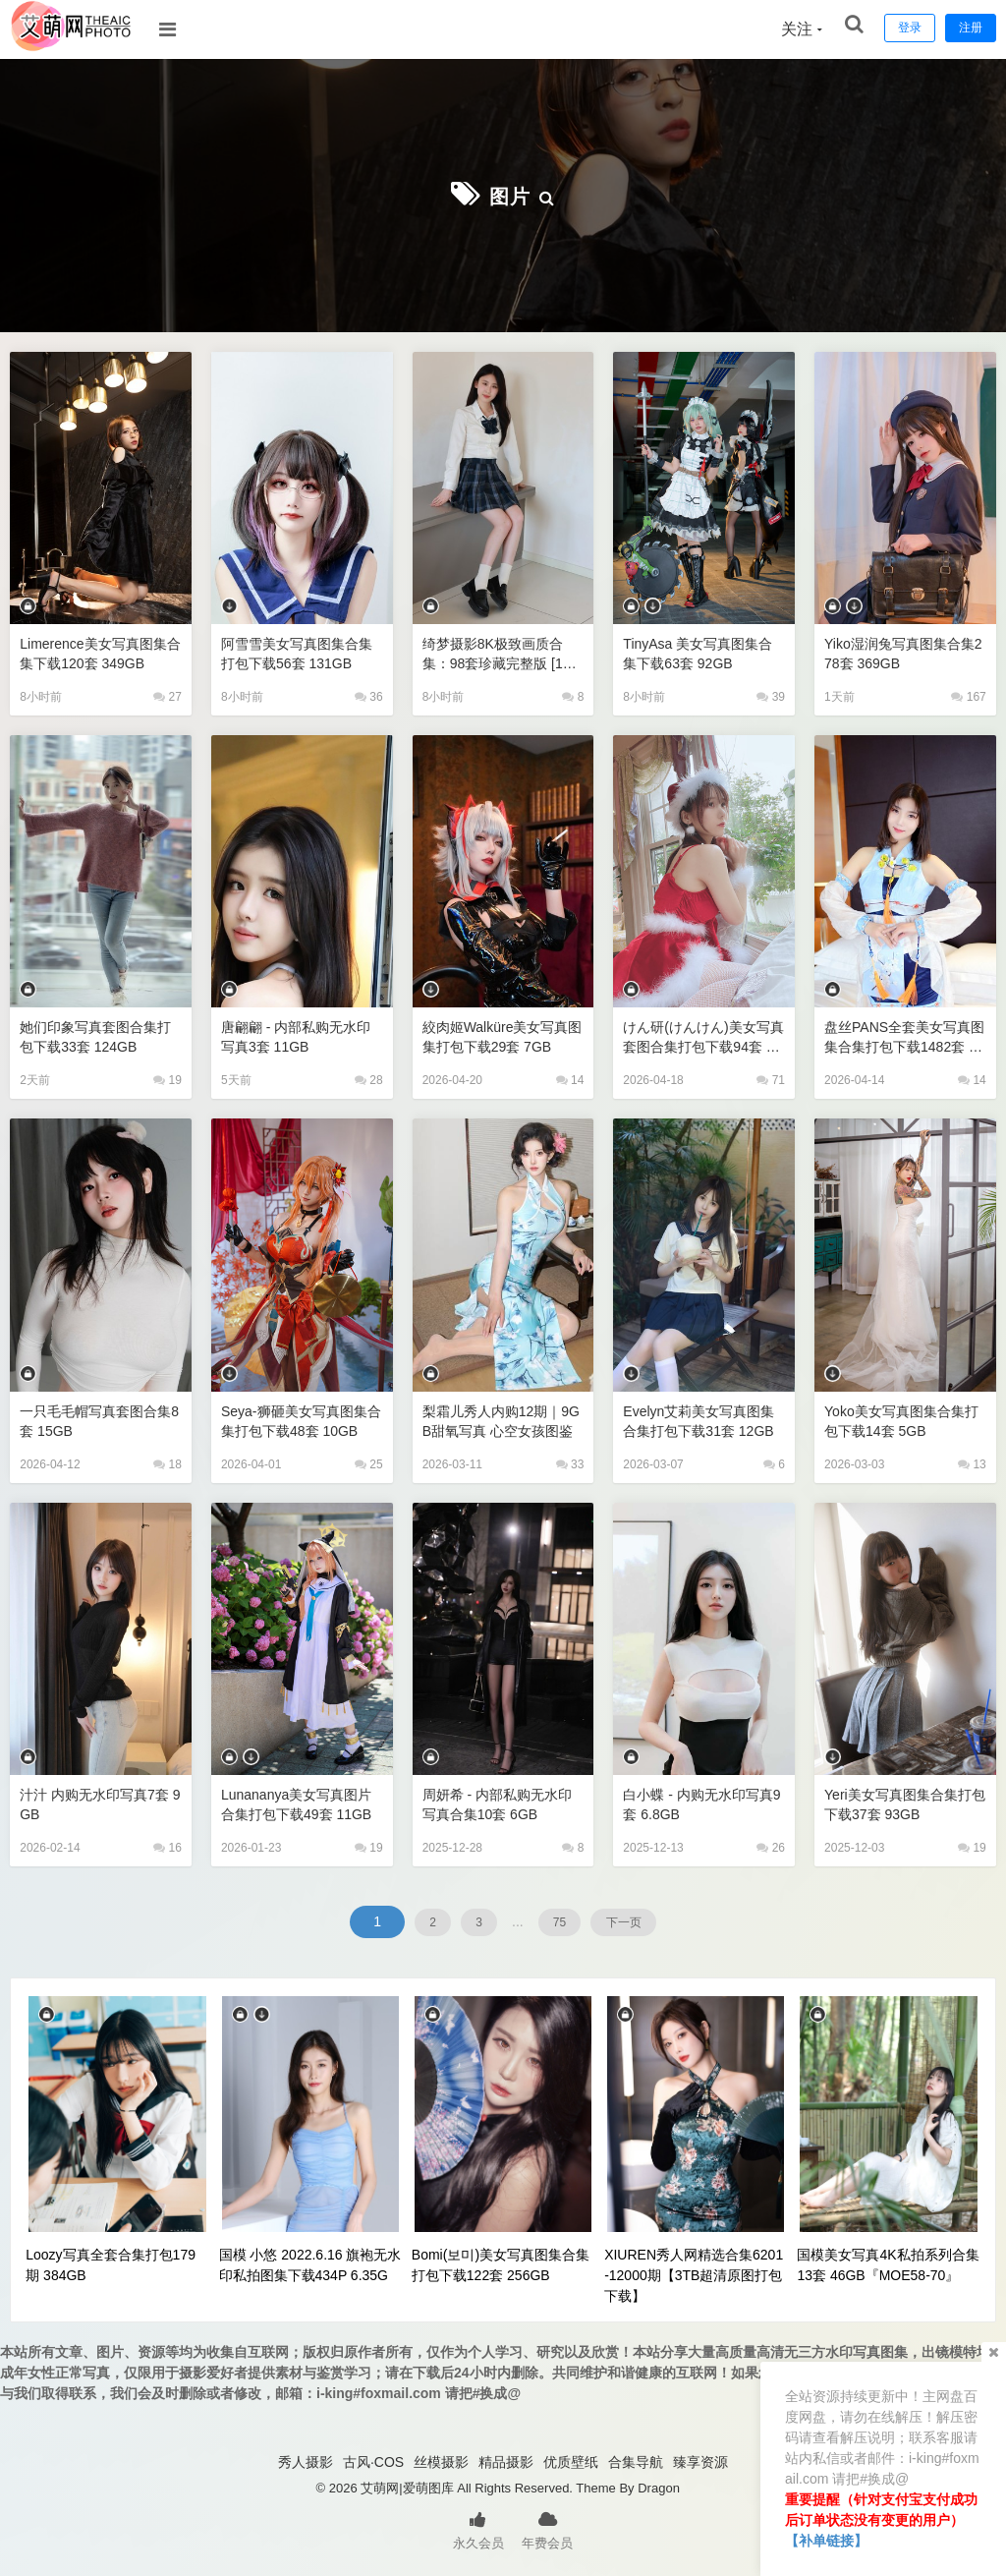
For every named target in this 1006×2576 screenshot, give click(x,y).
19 (167, 1078)
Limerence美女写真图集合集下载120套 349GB (98, 651)
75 (567, 1919)
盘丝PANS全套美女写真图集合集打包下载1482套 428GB (902, 1035)
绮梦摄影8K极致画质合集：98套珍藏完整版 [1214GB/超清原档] (502, 652)
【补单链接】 (826, 2540)
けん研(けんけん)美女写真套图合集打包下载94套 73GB (701, 1035)
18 (167, 1462)
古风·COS (373, 2460)
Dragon (659, 2486)
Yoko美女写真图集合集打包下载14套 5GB (899, 1419)
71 (770, 1078)
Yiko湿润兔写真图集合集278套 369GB (904, 651)
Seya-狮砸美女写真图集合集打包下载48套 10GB (301, 1419)
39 (770, 695)
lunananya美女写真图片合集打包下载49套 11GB (301, 1802)
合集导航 (635, 2460)
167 (968, 695)
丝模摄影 (441, 2460)
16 (167, 1846)
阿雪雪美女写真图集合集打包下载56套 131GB (298, 651)
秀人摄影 (305, 2460)
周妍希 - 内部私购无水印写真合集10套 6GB (502, 1802)
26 (770, 1846)
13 (972, 1462)
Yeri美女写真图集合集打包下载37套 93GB (902, 1802)
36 (369, 695)
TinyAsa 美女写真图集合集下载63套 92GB (703, 651)
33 (570, 1462)
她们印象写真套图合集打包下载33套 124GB (93, 1034)
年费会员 (547, 2526)
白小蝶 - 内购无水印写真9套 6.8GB (703, 1802)
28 (369, 1078)
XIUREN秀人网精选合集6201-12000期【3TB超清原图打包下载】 (693, 2273)
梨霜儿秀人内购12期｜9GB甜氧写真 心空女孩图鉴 (501, 1420)
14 (570, 1078)
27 (167, 695)
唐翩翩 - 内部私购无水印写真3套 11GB (301, 1034)
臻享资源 (700, 2460)
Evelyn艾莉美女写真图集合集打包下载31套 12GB (700, 1420)
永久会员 (478, 2526)
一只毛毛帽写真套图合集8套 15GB (93, 1419)
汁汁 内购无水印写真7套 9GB (100, 1802)
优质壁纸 (570, 2460)
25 (369, 1462)
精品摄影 (505, 2460)
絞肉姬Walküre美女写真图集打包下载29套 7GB (500, 1034)
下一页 (651, 1919)
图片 (509, 194)
